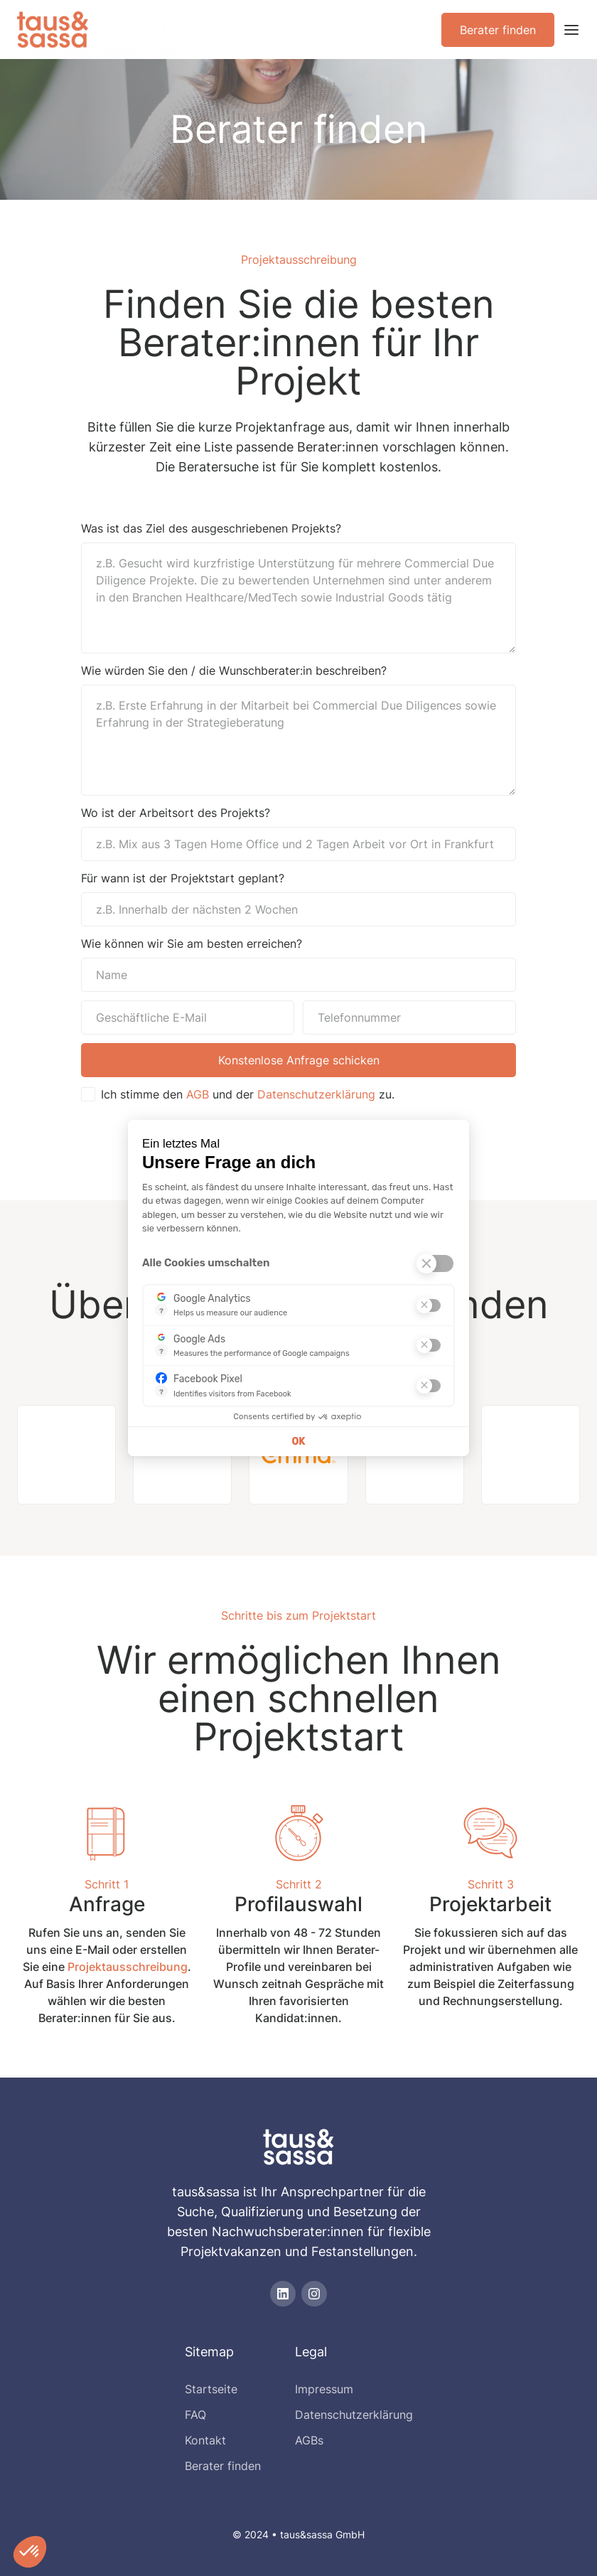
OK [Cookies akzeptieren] (298, 1442)
